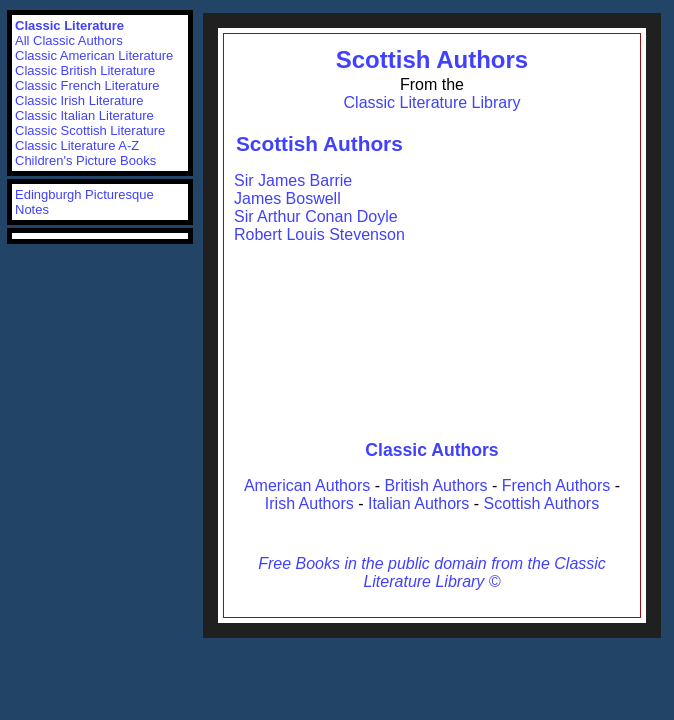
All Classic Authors (69, 40)
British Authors (435, 485)
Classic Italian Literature (84, 115)
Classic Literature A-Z (77, 145)
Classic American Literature (94, 55)
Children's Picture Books (85, 160)
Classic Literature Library (432, 102)
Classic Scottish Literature (90, 130)
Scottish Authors (432, 59)
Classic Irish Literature (79, 100)
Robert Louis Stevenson (319, 234)
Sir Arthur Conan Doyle (316, 216)
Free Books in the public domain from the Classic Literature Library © (432, 572)
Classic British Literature (85, 70)
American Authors (307, 485)
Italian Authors (418, 503)
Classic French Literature (87, 85)
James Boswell (287, 198)
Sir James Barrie (293, 180)
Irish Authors (309, 503)
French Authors (556, 485)
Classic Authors (431, 450)
